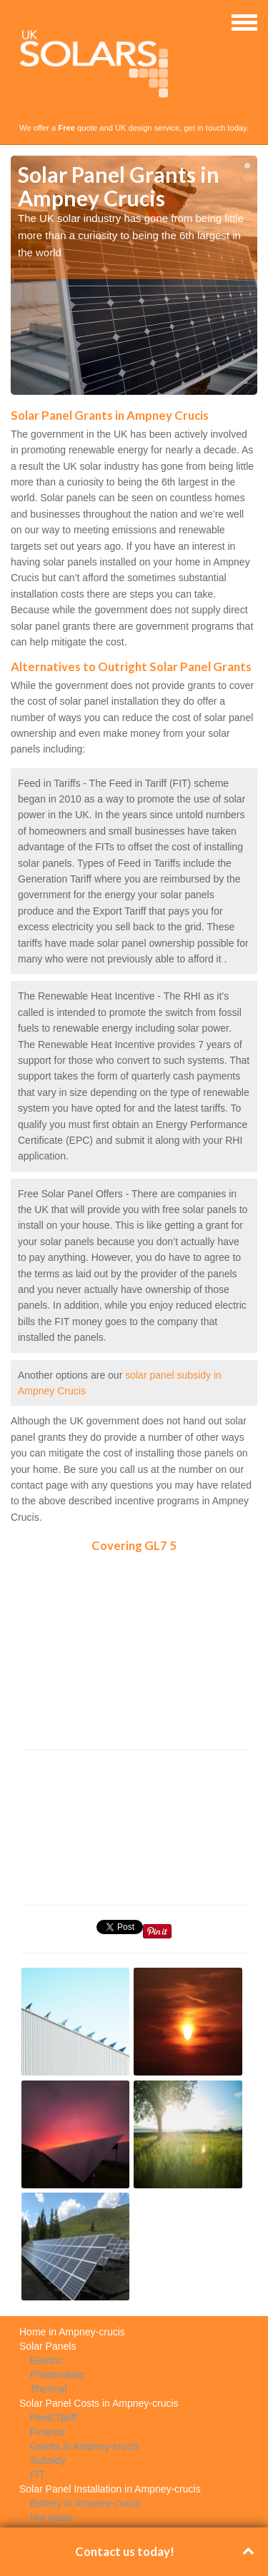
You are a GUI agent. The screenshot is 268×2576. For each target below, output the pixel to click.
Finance (48, 2431)
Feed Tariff (53, 2417)
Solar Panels (47, 2346)
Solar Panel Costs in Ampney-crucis (99, 2403)
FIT (37, 2474)
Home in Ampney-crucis (72, 2332)
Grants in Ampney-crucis (84, 2446)
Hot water (51, 2517)
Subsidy (48, 2460)
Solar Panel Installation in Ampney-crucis (110, 2489)
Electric (46, 2360)
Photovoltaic (57, 2374)
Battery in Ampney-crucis (85, 2503)
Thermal (48, 2389)
